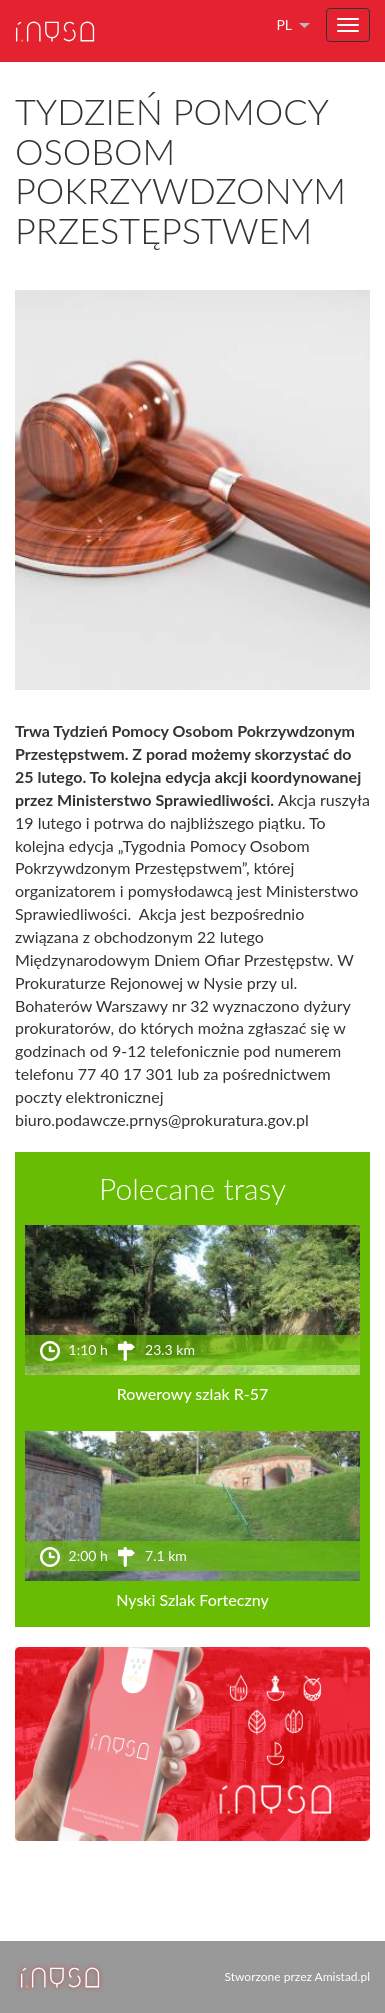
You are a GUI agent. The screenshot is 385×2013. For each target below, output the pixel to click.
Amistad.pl (342, 1976)
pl (284, 24)
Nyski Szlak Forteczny (192, 1599)
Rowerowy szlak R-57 (193, 1393)
